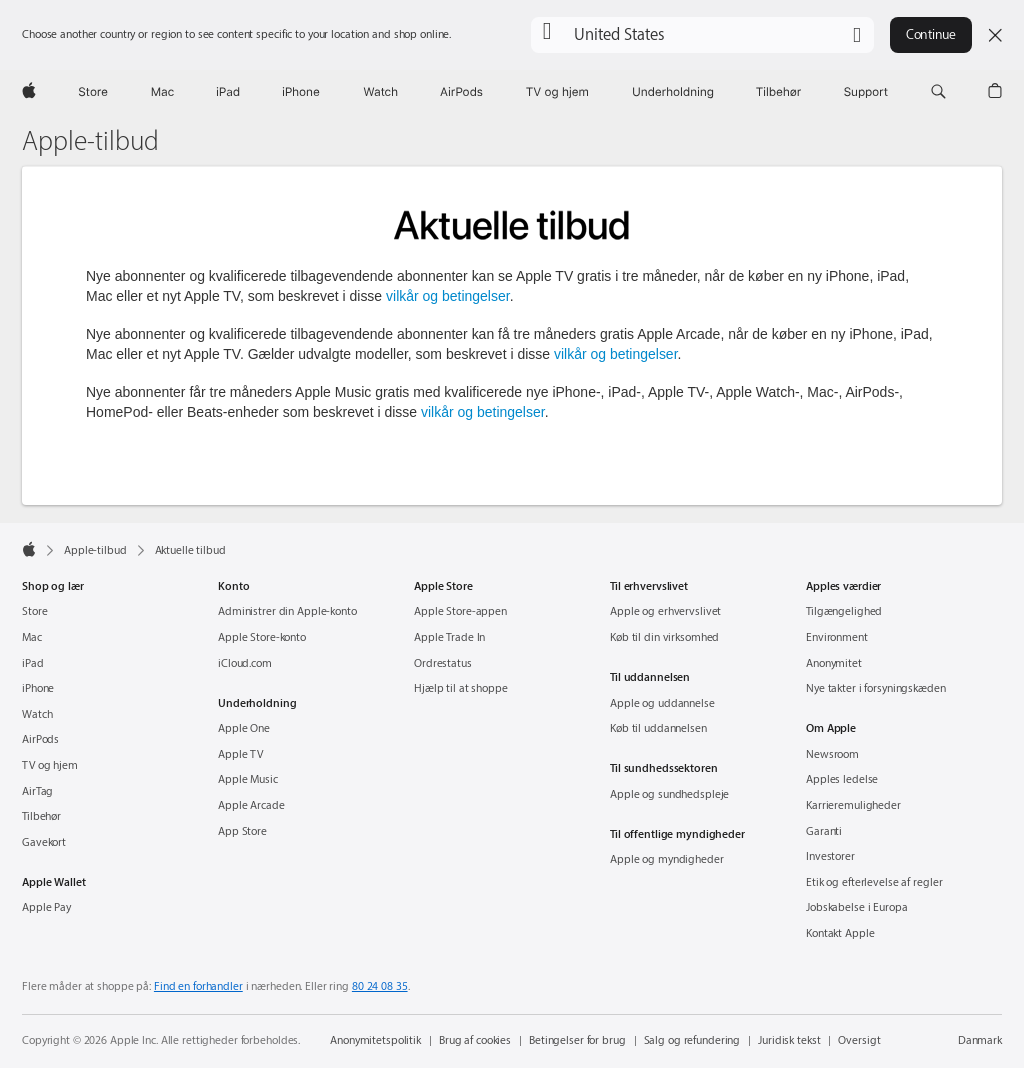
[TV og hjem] (557, 92)
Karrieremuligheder (853, 805)
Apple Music (248, 779)
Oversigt (859, 1040)
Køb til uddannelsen (658, 728)
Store (34, 611)
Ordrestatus (443, 663)
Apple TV (240, 754)
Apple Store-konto (262, 637)
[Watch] (380, 92)
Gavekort (44, 842)
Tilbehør (41, 816)
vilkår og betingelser (448, 296)
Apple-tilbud (90, 142)
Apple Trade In (449, 637)
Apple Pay (46, 907)
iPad (33, 663)
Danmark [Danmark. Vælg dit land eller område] (980, 1040)
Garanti (824, 831)
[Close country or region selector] (995, 35)
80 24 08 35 (380, 986)
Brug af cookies (475, 1040)
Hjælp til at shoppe (461, 688)
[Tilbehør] (779, 92)
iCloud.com (245, 663)
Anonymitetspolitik (375, 1040)
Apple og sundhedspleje (669, 794)
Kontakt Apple (840, 933)
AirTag (37, 791)
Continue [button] (931, 34)
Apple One (244, 728)
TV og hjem (50, 765)
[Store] (93, 92)
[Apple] (29, 92)
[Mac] (162, 92)
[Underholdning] (673, 92)
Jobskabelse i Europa (857, 907)
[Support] (866, 92)
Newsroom (832, 754)
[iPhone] (301, 92)
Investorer (830, 856)
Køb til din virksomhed (664, 637)
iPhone (38, 688)
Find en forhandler (198, 986)
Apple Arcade (251, 805)
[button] (702, 35)
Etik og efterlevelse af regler (874, 882)
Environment (837, 637)
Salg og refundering (692, 1040)
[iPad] (228, 92)
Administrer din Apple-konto (287, 611)
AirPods (40, 739)
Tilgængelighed (844, 611)
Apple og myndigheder (667, 859)
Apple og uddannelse (662, 703)
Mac (32, 637)
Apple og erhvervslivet (665, 611)
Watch (37, 714)
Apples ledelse (842, 779)
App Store (242, 831)
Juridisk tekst (789, 1040)
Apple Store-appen (460, 611)
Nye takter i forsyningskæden (876, 688)
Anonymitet (834, 663)
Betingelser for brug (577, 1040)
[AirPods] (461, 92)
